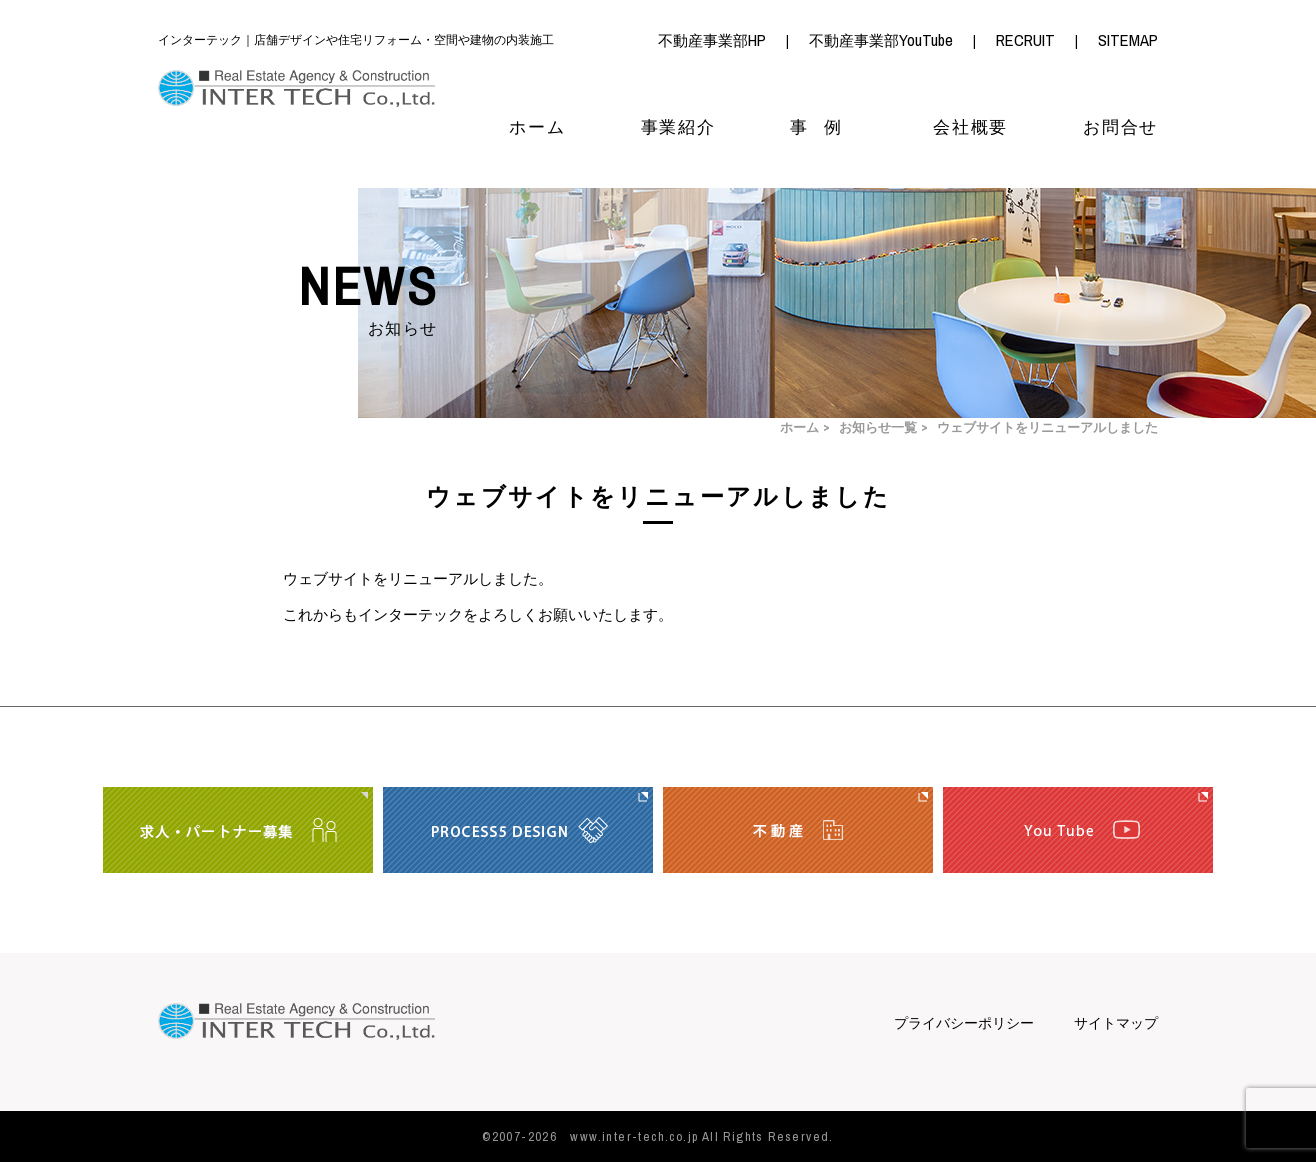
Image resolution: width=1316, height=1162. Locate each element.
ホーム (537, 127)
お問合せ (1120, 127)
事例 (824, 127)
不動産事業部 (712, 41)
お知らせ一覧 (878, 428)
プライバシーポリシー (964, 1023)
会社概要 (970, 127)
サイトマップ (1116, 1023)
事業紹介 (678, 127)
